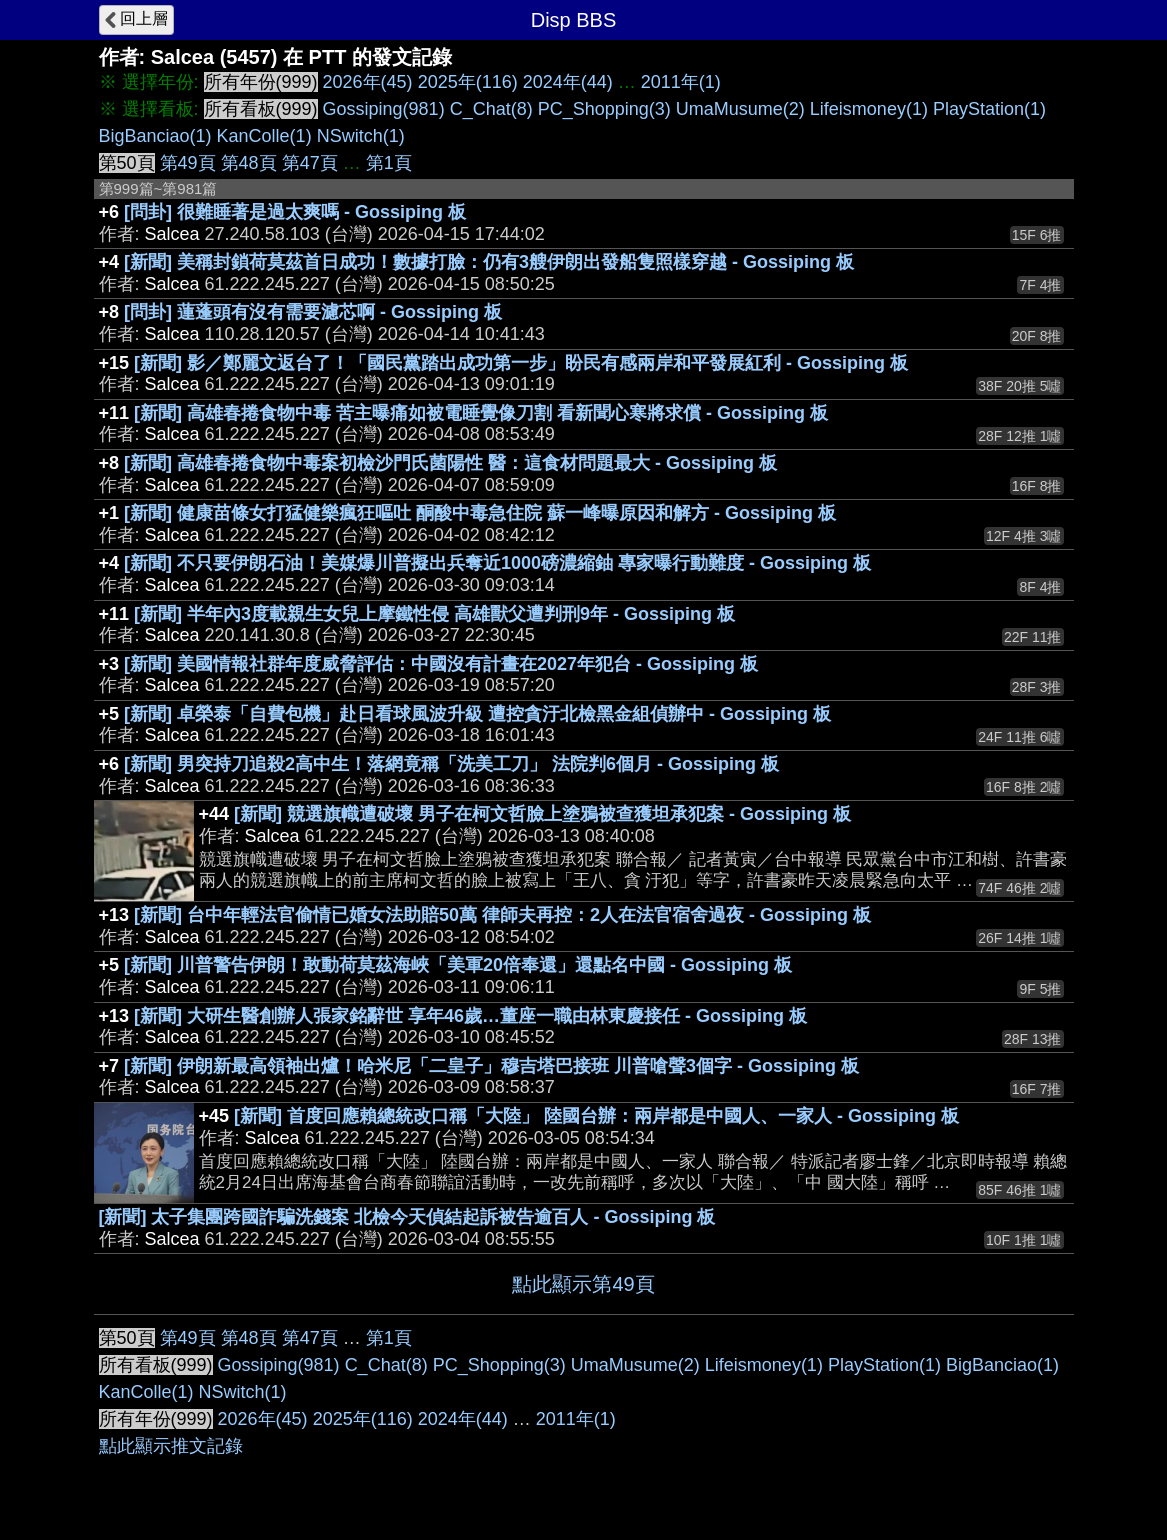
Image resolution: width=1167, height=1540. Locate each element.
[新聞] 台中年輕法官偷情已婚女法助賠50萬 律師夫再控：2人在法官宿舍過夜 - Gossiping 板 (502, 915)
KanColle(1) (264, 136)
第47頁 (310, 163)
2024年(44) (568, 82)
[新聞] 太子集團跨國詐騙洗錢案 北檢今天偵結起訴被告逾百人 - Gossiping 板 (407, 1217)
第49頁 (188, 163)
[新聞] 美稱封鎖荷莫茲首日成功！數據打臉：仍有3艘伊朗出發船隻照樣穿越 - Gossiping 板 (489, 262)
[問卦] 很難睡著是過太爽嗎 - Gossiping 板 (295, 212)
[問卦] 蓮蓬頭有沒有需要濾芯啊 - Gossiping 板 (313, 312)
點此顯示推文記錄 (171, 1446)
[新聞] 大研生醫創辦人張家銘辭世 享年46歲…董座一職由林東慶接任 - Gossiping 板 (470, 1016)
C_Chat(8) (491, 109)
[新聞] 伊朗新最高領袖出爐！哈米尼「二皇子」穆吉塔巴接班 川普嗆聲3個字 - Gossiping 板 (491, 1066)
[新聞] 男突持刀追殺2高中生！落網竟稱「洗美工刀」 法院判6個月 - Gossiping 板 (451, 764)
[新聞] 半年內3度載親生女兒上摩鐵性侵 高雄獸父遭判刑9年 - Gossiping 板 (434, 614)
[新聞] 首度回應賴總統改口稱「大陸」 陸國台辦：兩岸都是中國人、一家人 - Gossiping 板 (596, 1116)
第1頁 (389, 163)
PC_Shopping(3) (604, 109)
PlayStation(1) (989, 109)
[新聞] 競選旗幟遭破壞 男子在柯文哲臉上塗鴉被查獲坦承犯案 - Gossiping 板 (542, 814)
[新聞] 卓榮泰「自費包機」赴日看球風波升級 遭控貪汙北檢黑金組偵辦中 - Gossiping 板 (477, 714)
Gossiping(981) (384, 109)
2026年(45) (368, 82)
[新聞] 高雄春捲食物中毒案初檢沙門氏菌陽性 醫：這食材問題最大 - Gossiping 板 (450, 463)
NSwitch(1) (361, 136)
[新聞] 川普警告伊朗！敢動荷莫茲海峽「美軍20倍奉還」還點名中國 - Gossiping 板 (458, 965)
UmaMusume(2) (740, 109)
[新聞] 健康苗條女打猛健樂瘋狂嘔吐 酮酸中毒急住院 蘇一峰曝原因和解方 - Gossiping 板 (480, 513)
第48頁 (249, 163)
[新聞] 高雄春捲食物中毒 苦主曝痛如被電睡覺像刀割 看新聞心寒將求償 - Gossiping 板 (481, 413)
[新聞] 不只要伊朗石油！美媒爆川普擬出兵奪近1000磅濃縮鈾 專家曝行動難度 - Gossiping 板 (497, 563)
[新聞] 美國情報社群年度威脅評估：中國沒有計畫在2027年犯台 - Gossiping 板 (441, 664)
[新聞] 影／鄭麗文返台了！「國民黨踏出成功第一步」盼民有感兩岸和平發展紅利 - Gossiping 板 (521, 363)
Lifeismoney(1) (869, 109)
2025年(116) (468, 82)
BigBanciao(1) (155, 136)
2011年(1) (681, 82)
